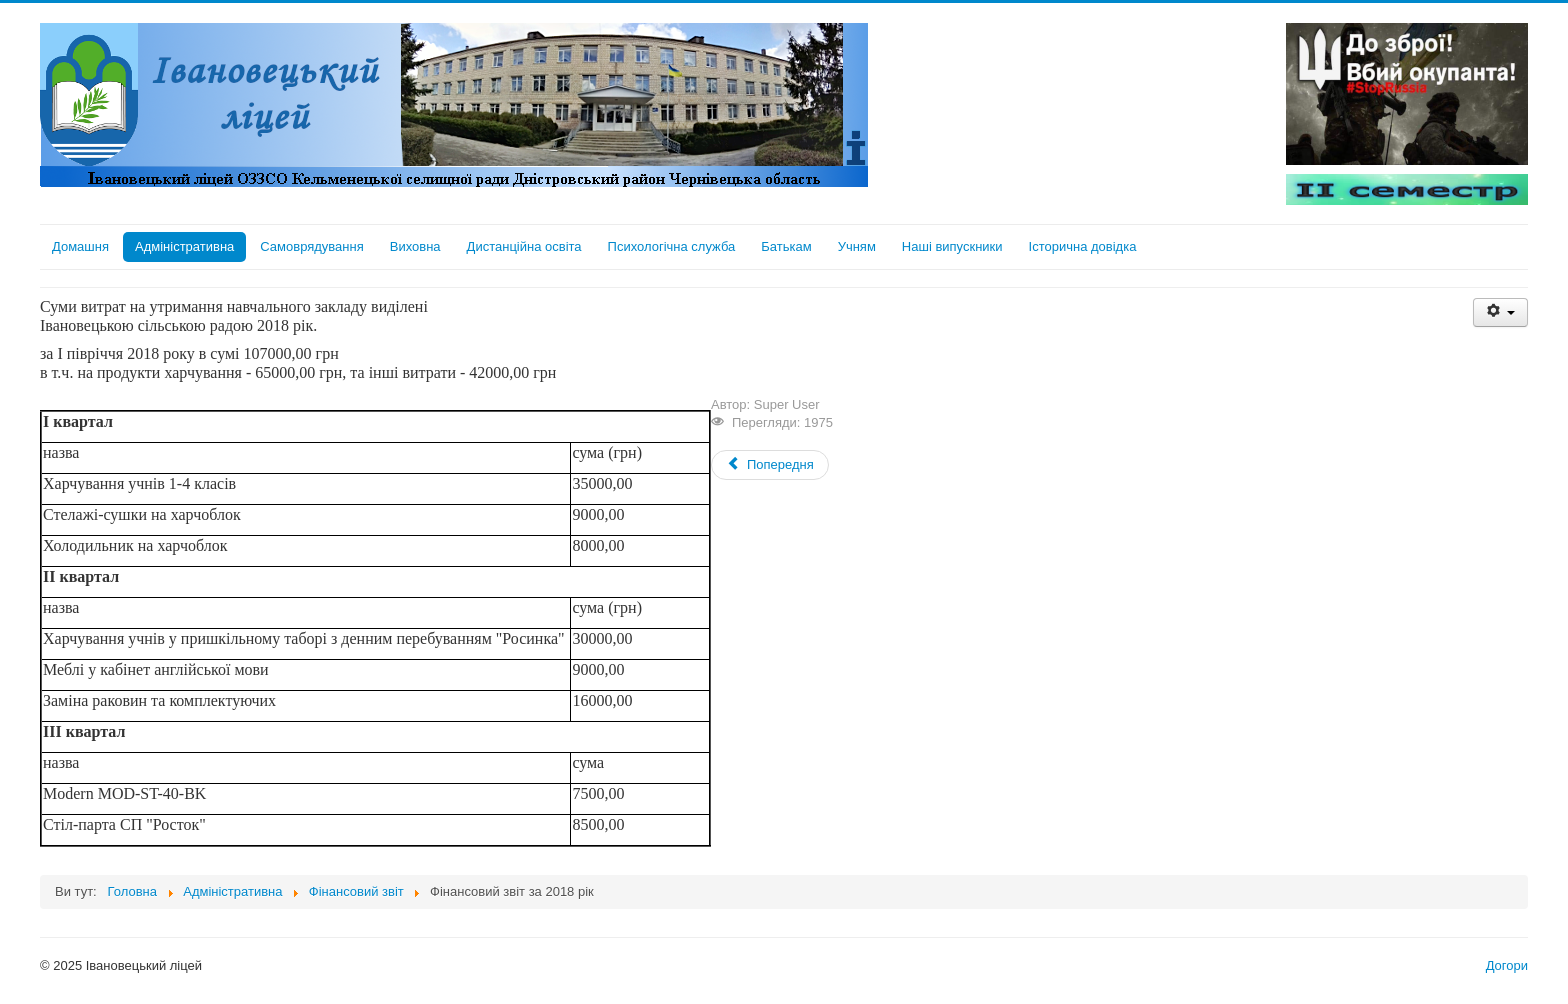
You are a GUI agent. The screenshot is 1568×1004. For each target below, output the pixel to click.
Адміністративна (184, 246)
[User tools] (1500, 312)
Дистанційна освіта (524, 246)
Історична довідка (1083, 246)
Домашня (80, 246)
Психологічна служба (672, 246)
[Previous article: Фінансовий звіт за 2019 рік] (770, 465)
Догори (1507, 965)
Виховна (415, 246)
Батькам (786, 246)
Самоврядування (311, 246)
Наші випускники (952, 246)
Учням (857, 246)
